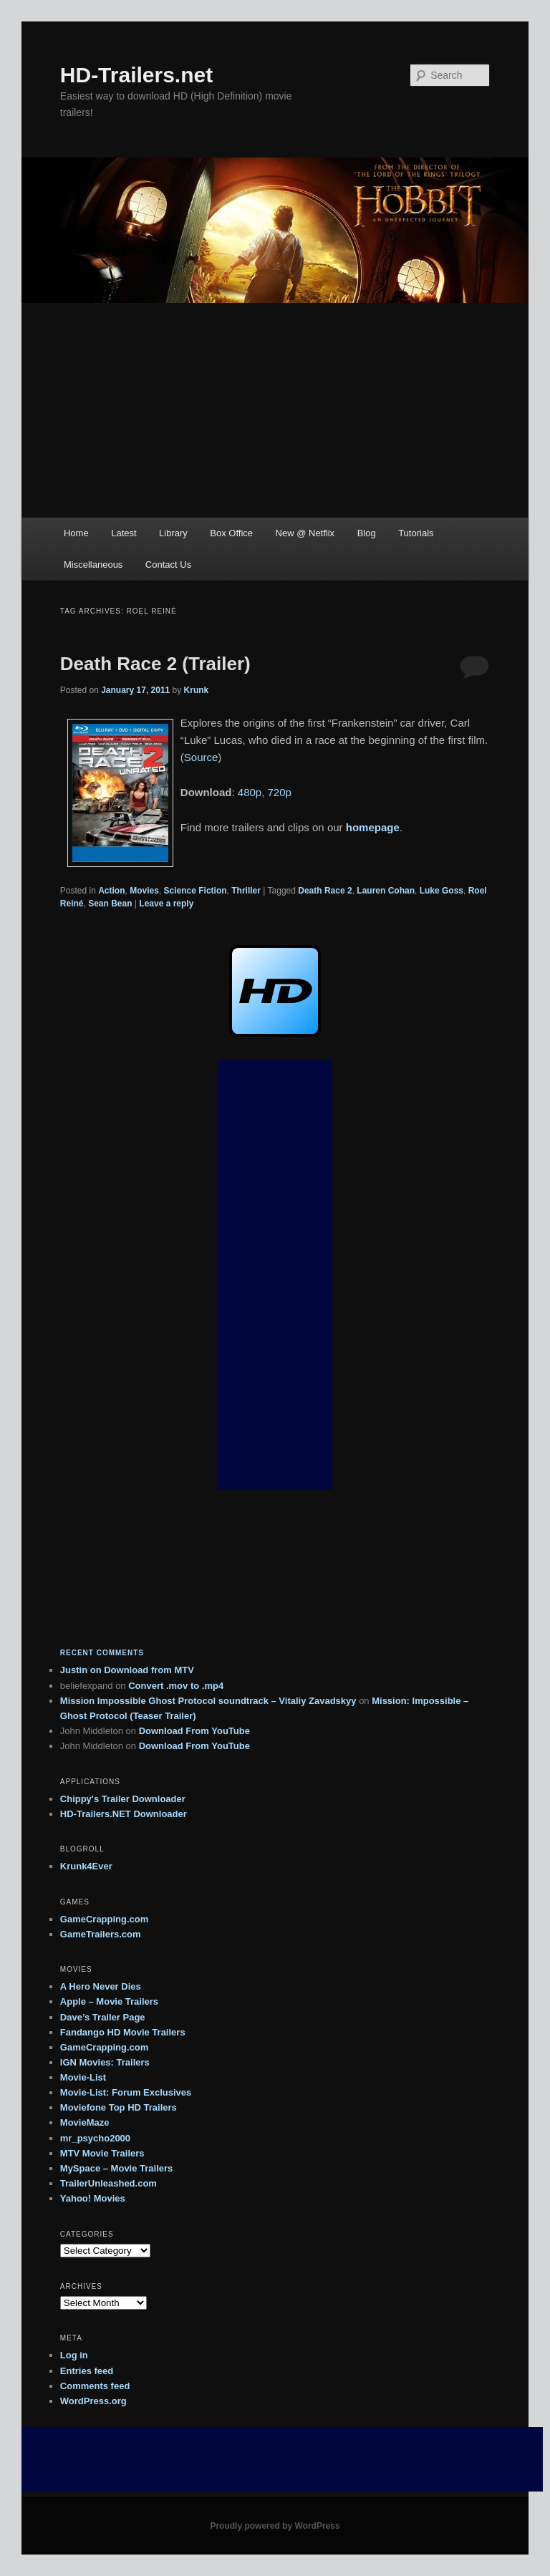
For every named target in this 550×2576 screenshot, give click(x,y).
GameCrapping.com (104, 1919)
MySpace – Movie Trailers (116, 2168)
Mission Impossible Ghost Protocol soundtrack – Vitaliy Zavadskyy (208, 1700)
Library (173, 533)
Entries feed (86, 2371)
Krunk (196, 690)
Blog (366, 533)
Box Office (231, 533)
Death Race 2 (325, 891)
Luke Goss (441, 891)
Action (111, 891)
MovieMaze (85, 2122)
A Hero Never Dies (100, 1986)
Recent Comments (102, 1653)
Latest (123, 533)
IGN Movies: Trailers (105, 2062)
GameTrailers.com (100, 1934)
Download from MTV (149, 1670)
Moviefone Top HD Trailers (118, 2107)
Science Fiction (195, 891)
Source (201, 757)
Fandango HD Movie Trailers (122, 2032)
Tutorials (415, 533)
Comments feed (95, 2386)
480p (249, 792)
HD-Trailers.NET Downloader (123, 1813)
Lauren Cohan (386, 891)
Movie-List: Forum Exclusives (126, 2092)
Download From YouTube (194, 1730)
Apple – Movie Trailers (109, 2001)
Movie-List (83, 2077)
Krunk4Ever (86, 1866)
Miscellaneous (93, 564)
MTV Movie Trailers (102, 2153)
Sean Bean (110, 904)
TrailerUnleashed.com (108, 2183)
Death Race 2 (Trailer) (155, 663)
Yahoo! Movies (92, 2198)
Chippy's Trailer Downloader (122, 1798)
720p (279, 792)
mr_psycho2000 (95, 2138)
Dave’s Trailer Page (102, 2017)
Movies (144, 891)
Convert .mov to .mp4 (175, 1685)
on (82, 1670)
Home (76, 533)
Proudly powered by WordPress (274, 2526)
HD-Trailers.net (136, 75)
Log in (74, 2355)
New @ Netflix (305, 533)
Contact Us (168, 564)
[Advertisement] (275, 410)
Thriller (246, 891)
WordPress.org (93, 2401)
